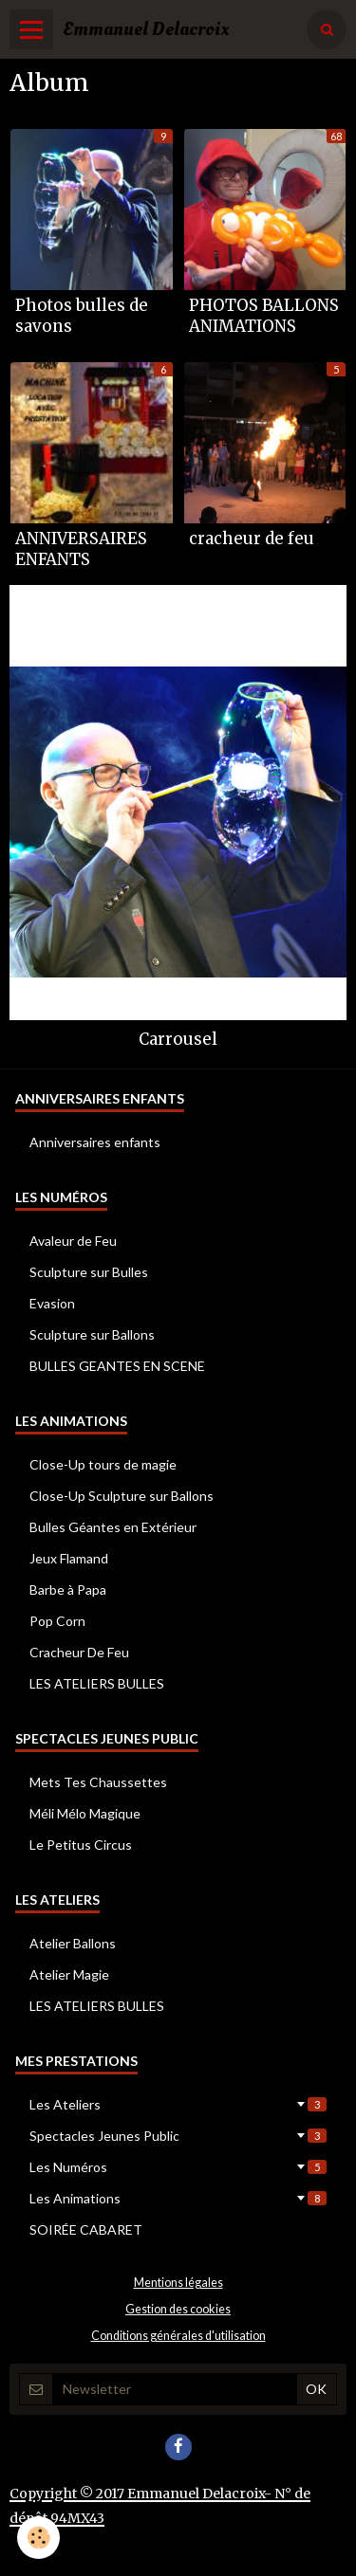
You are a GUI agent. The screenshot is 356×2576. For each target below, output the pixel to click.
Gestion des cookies (178, 2309)
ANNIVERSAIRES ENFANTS (81, 549)
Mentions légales (178, 2282)
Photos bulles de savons (81, 316)
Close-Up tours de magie (103, 1464)
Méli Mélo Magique (85, 1813)
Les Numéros (178, 2167)
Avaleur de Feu (73, 1241)
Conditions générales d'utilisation (178, 2336)
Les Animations (178, 2198)
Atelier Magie (69, 1974)
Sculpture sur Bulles (88, 1272)
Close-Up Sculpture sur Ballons (121, 1496)
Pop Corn (57, 1621)
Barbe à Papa (67, 1589)
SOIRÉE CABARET (85, 2229)
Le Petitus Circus (80, 1844)
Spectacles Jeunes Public (178, 2136)
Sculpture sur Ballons (92, 1334)
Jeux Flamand (68, 1558)
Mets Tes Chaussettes (98, 1782)
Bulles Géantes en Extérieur (113, 1527)
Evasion (52, 1303)
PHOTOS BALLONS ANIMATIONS (264, 316)
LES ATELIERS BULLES (96, 1683)
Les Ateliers (178, 2104)
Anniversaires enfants (94, 1142)
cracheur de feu (251, 538)
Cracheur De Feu (79, 1652)
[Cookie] (38, 2537)
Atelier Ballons (72, 1943)
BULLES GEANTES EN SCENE (117, 1366)
